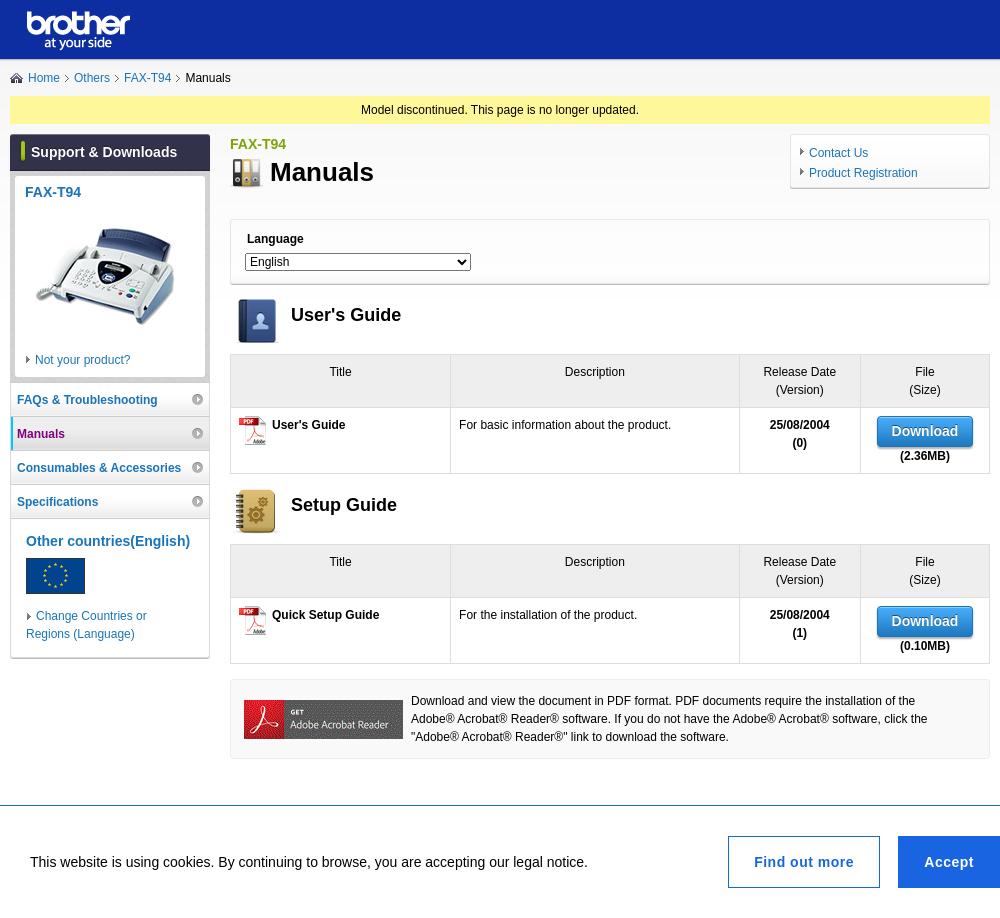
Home (44, 78)
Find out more (804, 862)
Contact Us (838, 153)
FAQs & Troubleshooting (87, 400)
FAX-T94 (147, 78)
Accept (949, 862)
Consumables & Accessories (99, 468)
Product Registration (863, 173)
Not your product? (82, 360)
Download (925, 431)
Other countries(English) (108, 541)
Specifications (57, 502)
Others (92, 78)
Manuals (41, 434)
